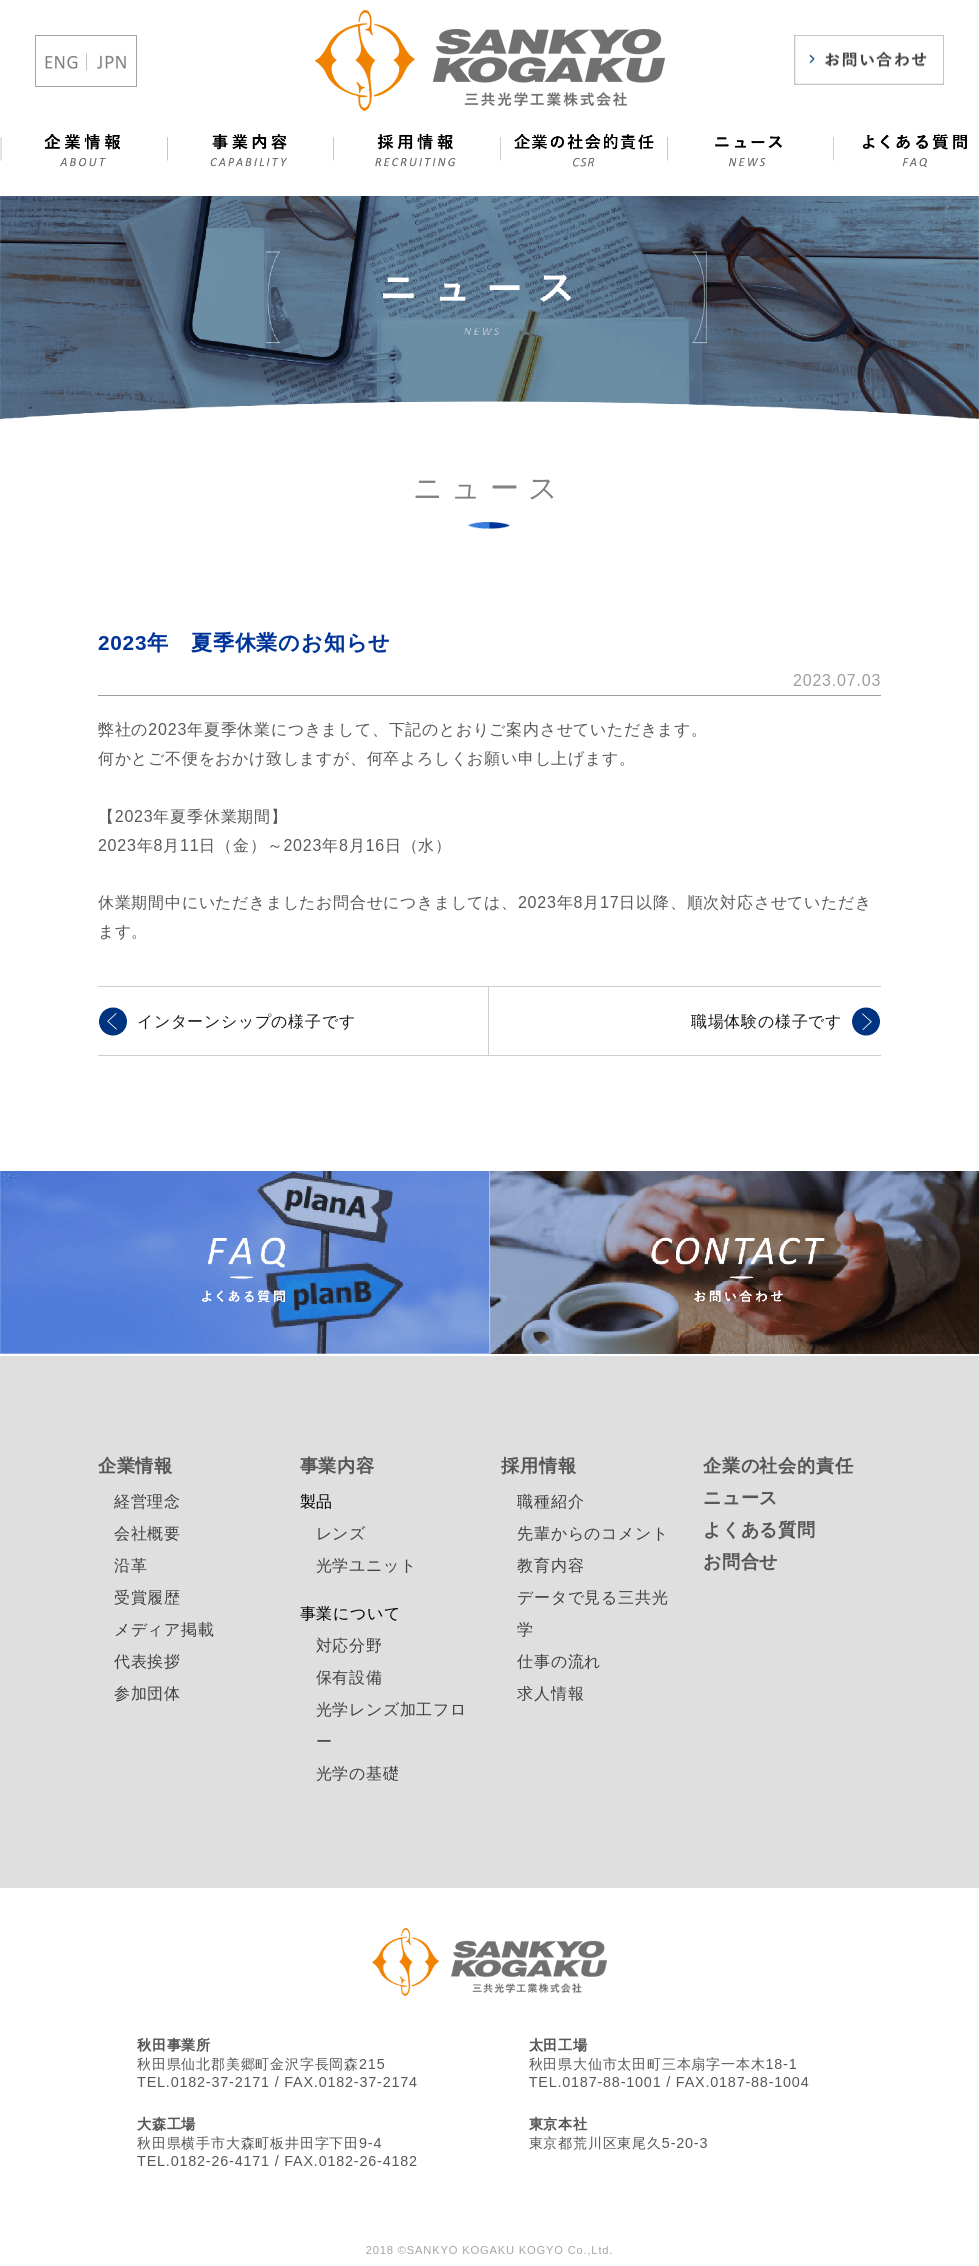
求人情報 (550, 1693)
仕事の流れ (559, 1661)
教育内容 (550, 1565)
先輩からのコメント (592, 1533)
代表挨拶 (147, 1661)
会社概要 (147, 1533)
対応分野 (349, 1645)
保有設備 (349, 1677)
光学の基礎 (358, 1773)
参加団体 (147, 1693)
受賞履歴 (147, 1597)
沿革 (131, 1565)
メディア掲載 (164, 1629)
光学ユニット (366, 1565)
